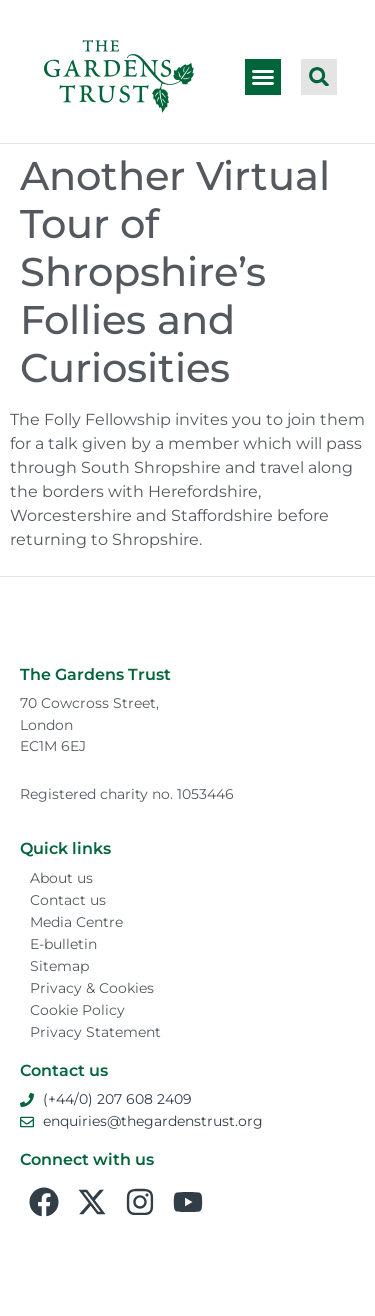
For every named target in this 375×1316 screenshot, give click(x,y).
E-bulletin (63, 944)
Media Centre (76, 922)
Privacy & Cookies (92, 988)
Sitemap (59, 966)
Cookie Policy (77, 1010)
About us (61, 878)
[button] (263, 77)
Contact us (68, 900)
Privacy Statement (95, 1032)
